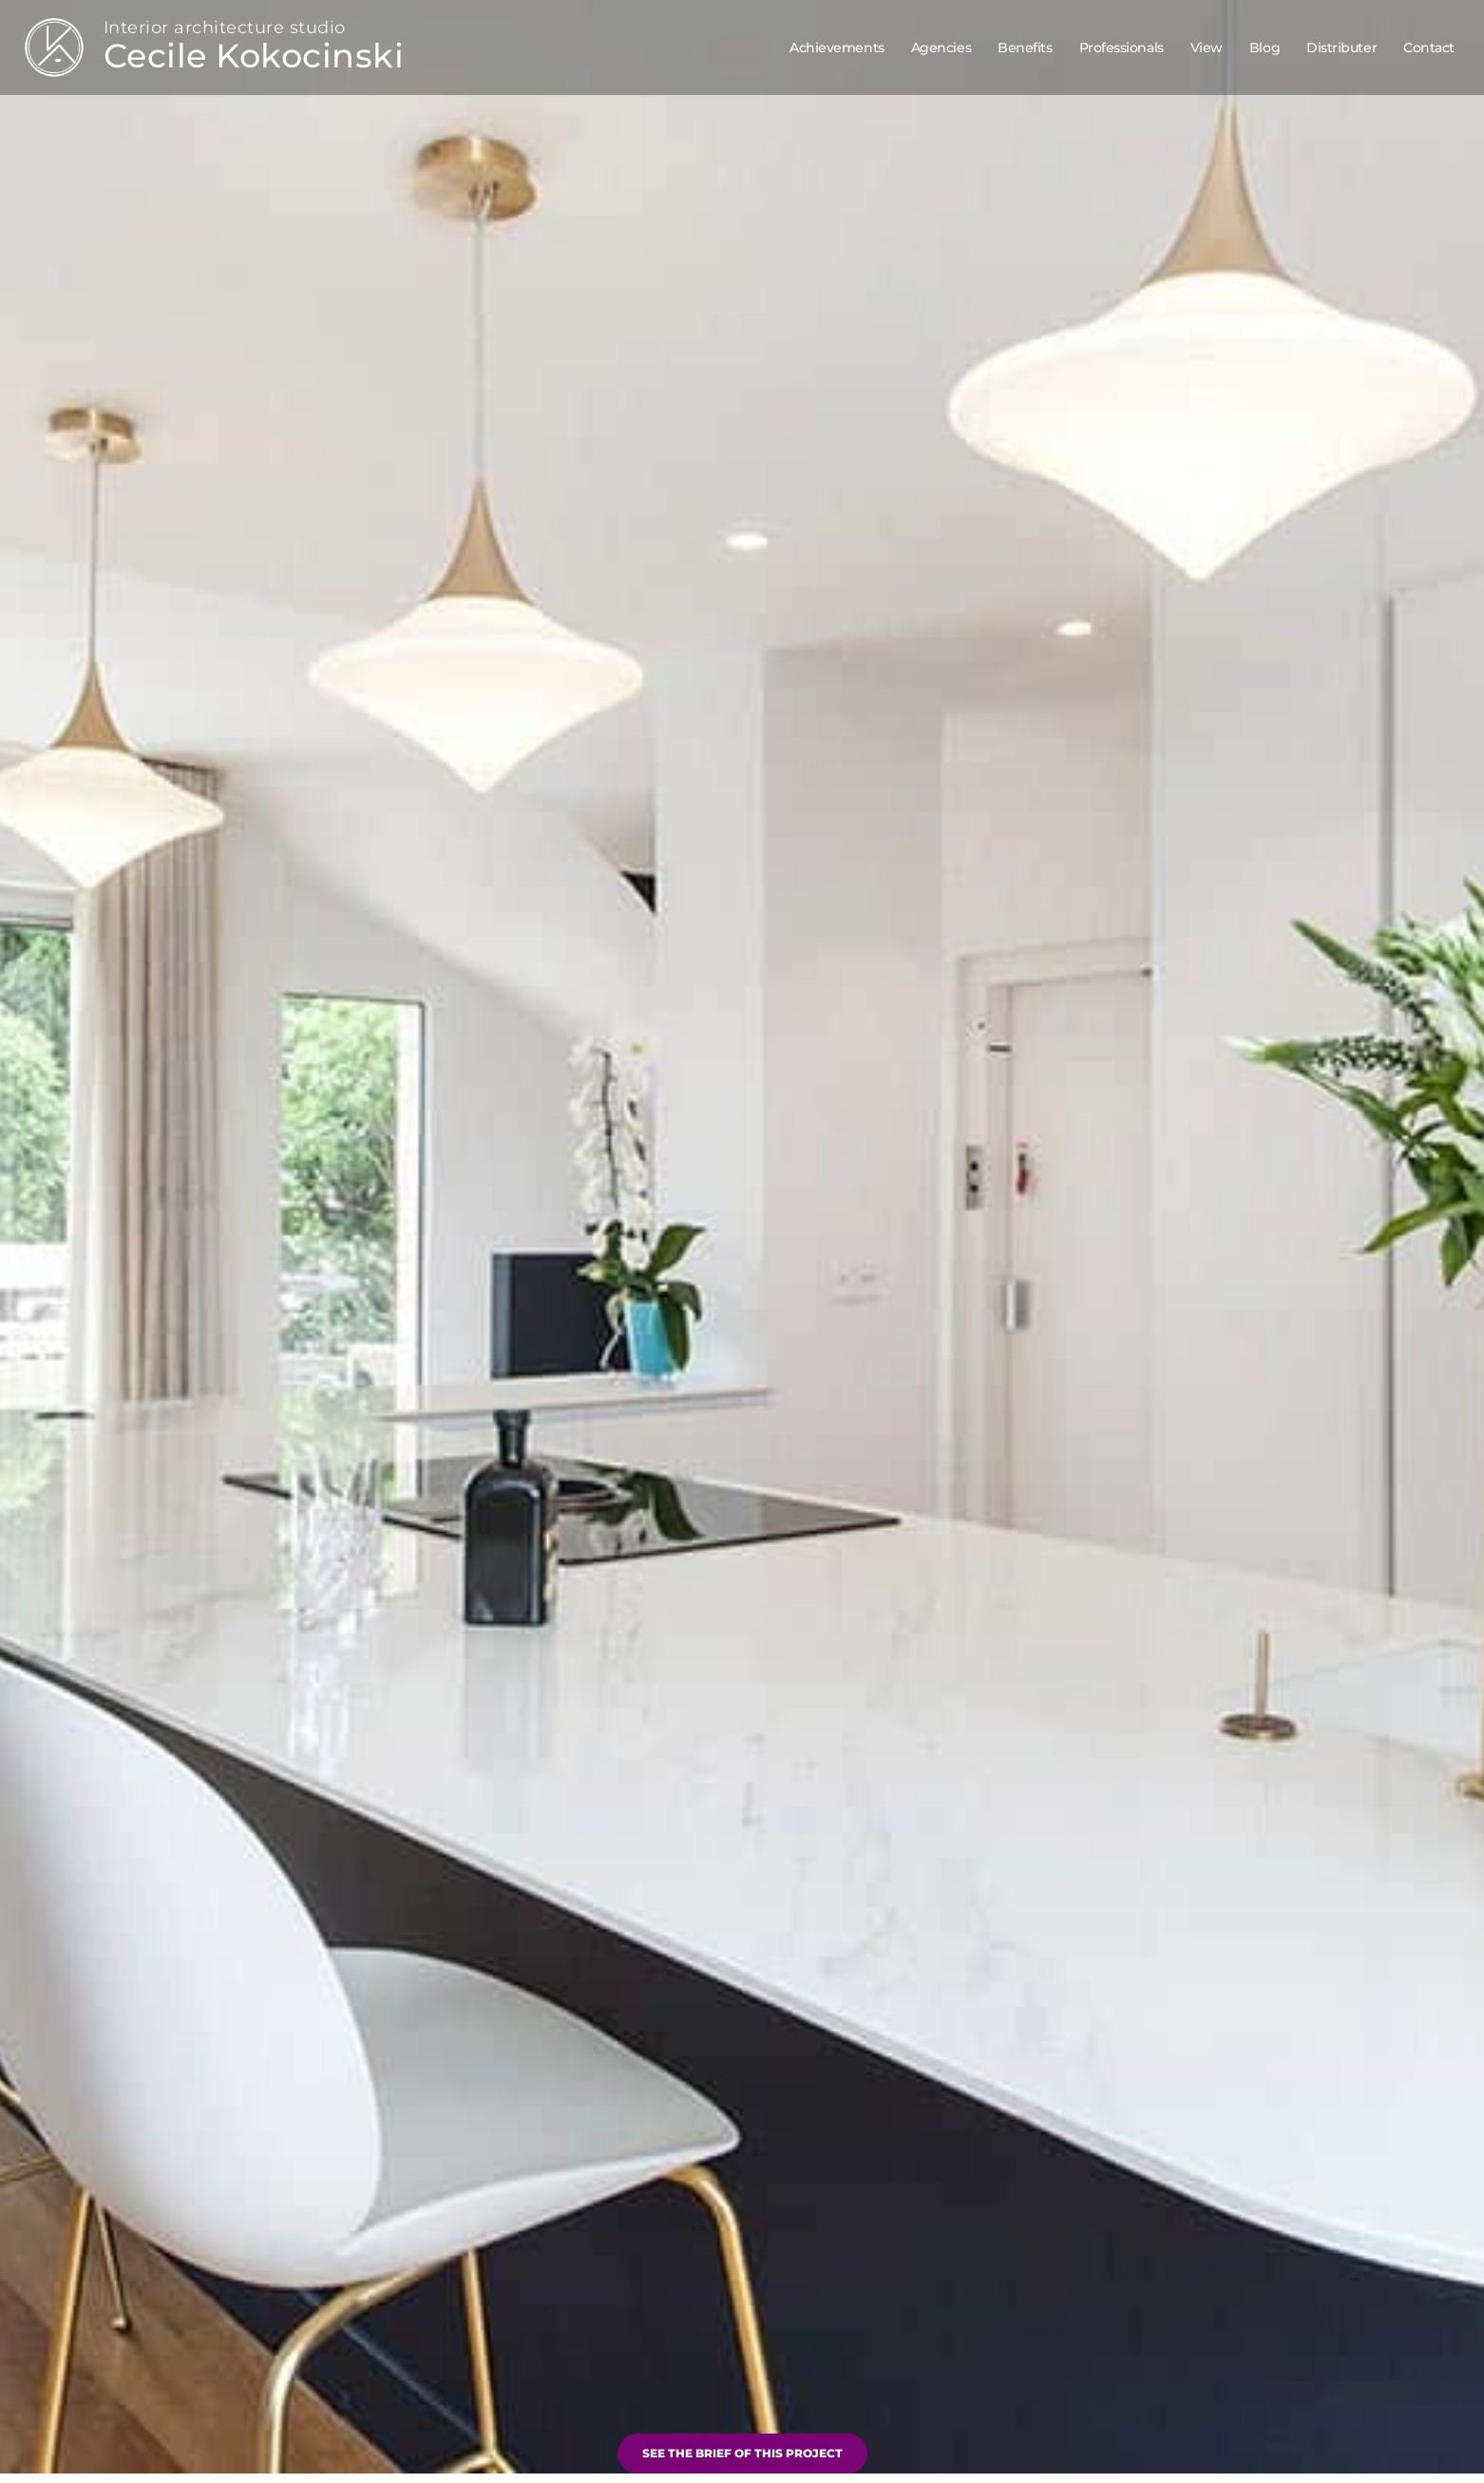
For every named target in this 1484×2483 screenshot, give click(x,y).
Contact (1429, 47)
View (1206, 47)
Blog (1264, 47)
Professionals (1121, 47)
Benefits (1025, 47)
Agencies (941, 47)
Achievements (837, 47)
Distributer (1341, 47)
